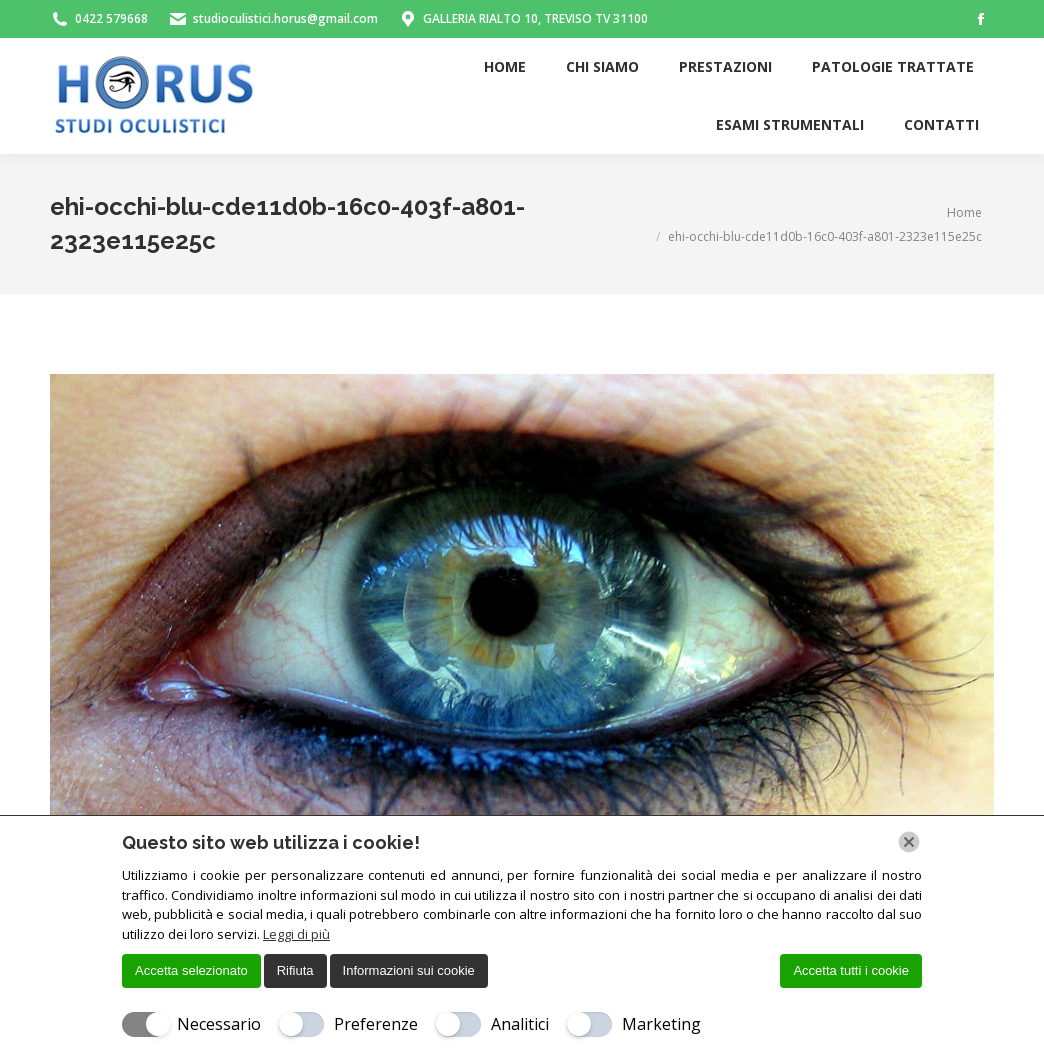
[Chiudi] (909, 842)
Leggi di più (296, 934)
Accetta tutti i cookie (851, 970)
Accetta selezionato (191, 970)
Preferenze (376, 1024)
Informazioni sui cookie (409, 970)
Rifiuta (295, 970)
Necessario (219, 1024)
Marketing (661, 1024)
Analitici (520, 1024)
